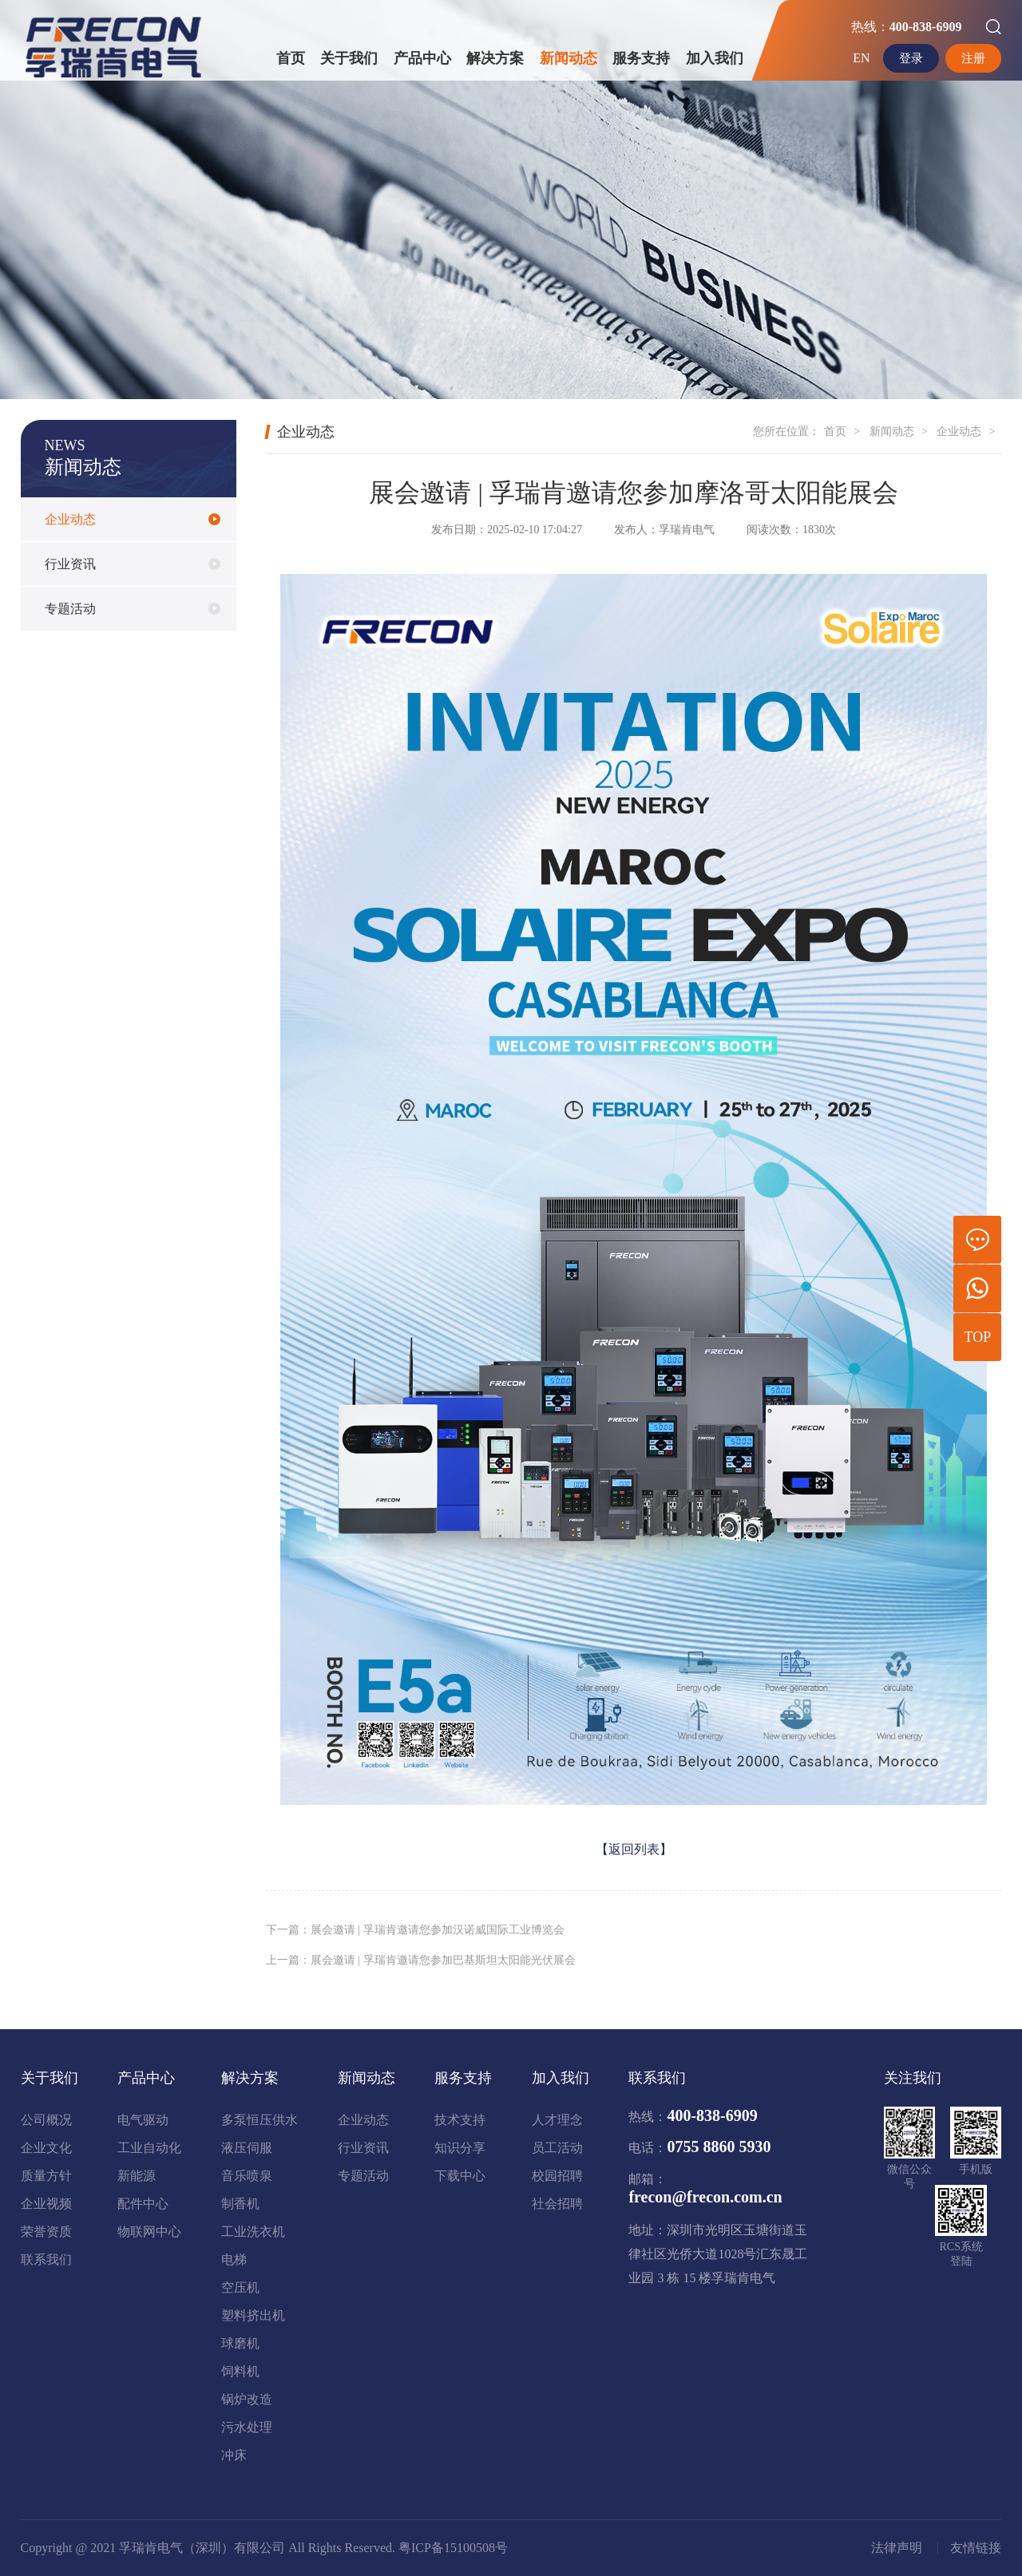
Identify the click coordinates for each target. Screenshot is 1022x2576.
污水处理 (246, 2427)
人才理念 (557, 2120)
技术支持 (459, 2120)
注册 (972, 58)
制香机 (240, 2203)
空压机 (240, 2287)
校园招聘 (557, 2175)
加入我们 (714, 58)
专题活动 (70, 612)
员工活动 (557, 2148)
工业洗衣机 (253, 2231)
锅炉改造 (246, 2399)
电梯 (234, 2259)
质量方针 (46, 2175)
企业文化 (46, 2148)
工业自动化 (149, 2148)
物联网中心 (149, 2231)
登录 (908, 58)
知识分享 (459, 2148)
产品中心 (422, 58)
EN (858, 58)
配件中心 (142, 2203)
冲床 (234, 2455)
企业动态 (70, 523)
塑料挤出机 (253, 2315)
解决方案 (495, 58)
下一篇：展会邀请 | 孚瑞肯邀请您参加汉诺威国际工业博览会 (415, 1930)
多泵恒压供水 (259, 2120)
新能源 (136, 2175)
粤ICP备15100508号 (453, 2547)
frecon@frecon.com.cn (705, 2197)
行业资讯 (70, 568)
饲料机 (240, 2371)
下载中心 (459, 2175)
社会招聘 (557, 2203)
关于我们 (349, 58)
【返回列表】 (634, 1849)
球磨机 (240, 2343)
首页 (290, 58)
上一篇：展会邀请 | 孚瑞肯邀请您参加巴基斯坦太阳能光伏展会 (421, 1960)
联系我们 (46, 2259)
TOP (978, 1337)
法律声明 (896, 2548)
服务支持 (641, 58)
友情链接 (975, 2548)
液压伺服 (246, 2148)
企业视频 (46, 2203)
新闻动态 (568, 58)
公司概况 (46, 2120)
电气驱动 (142, 2120)
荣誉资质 (46, 2231)
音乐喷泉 (246, 2175)
